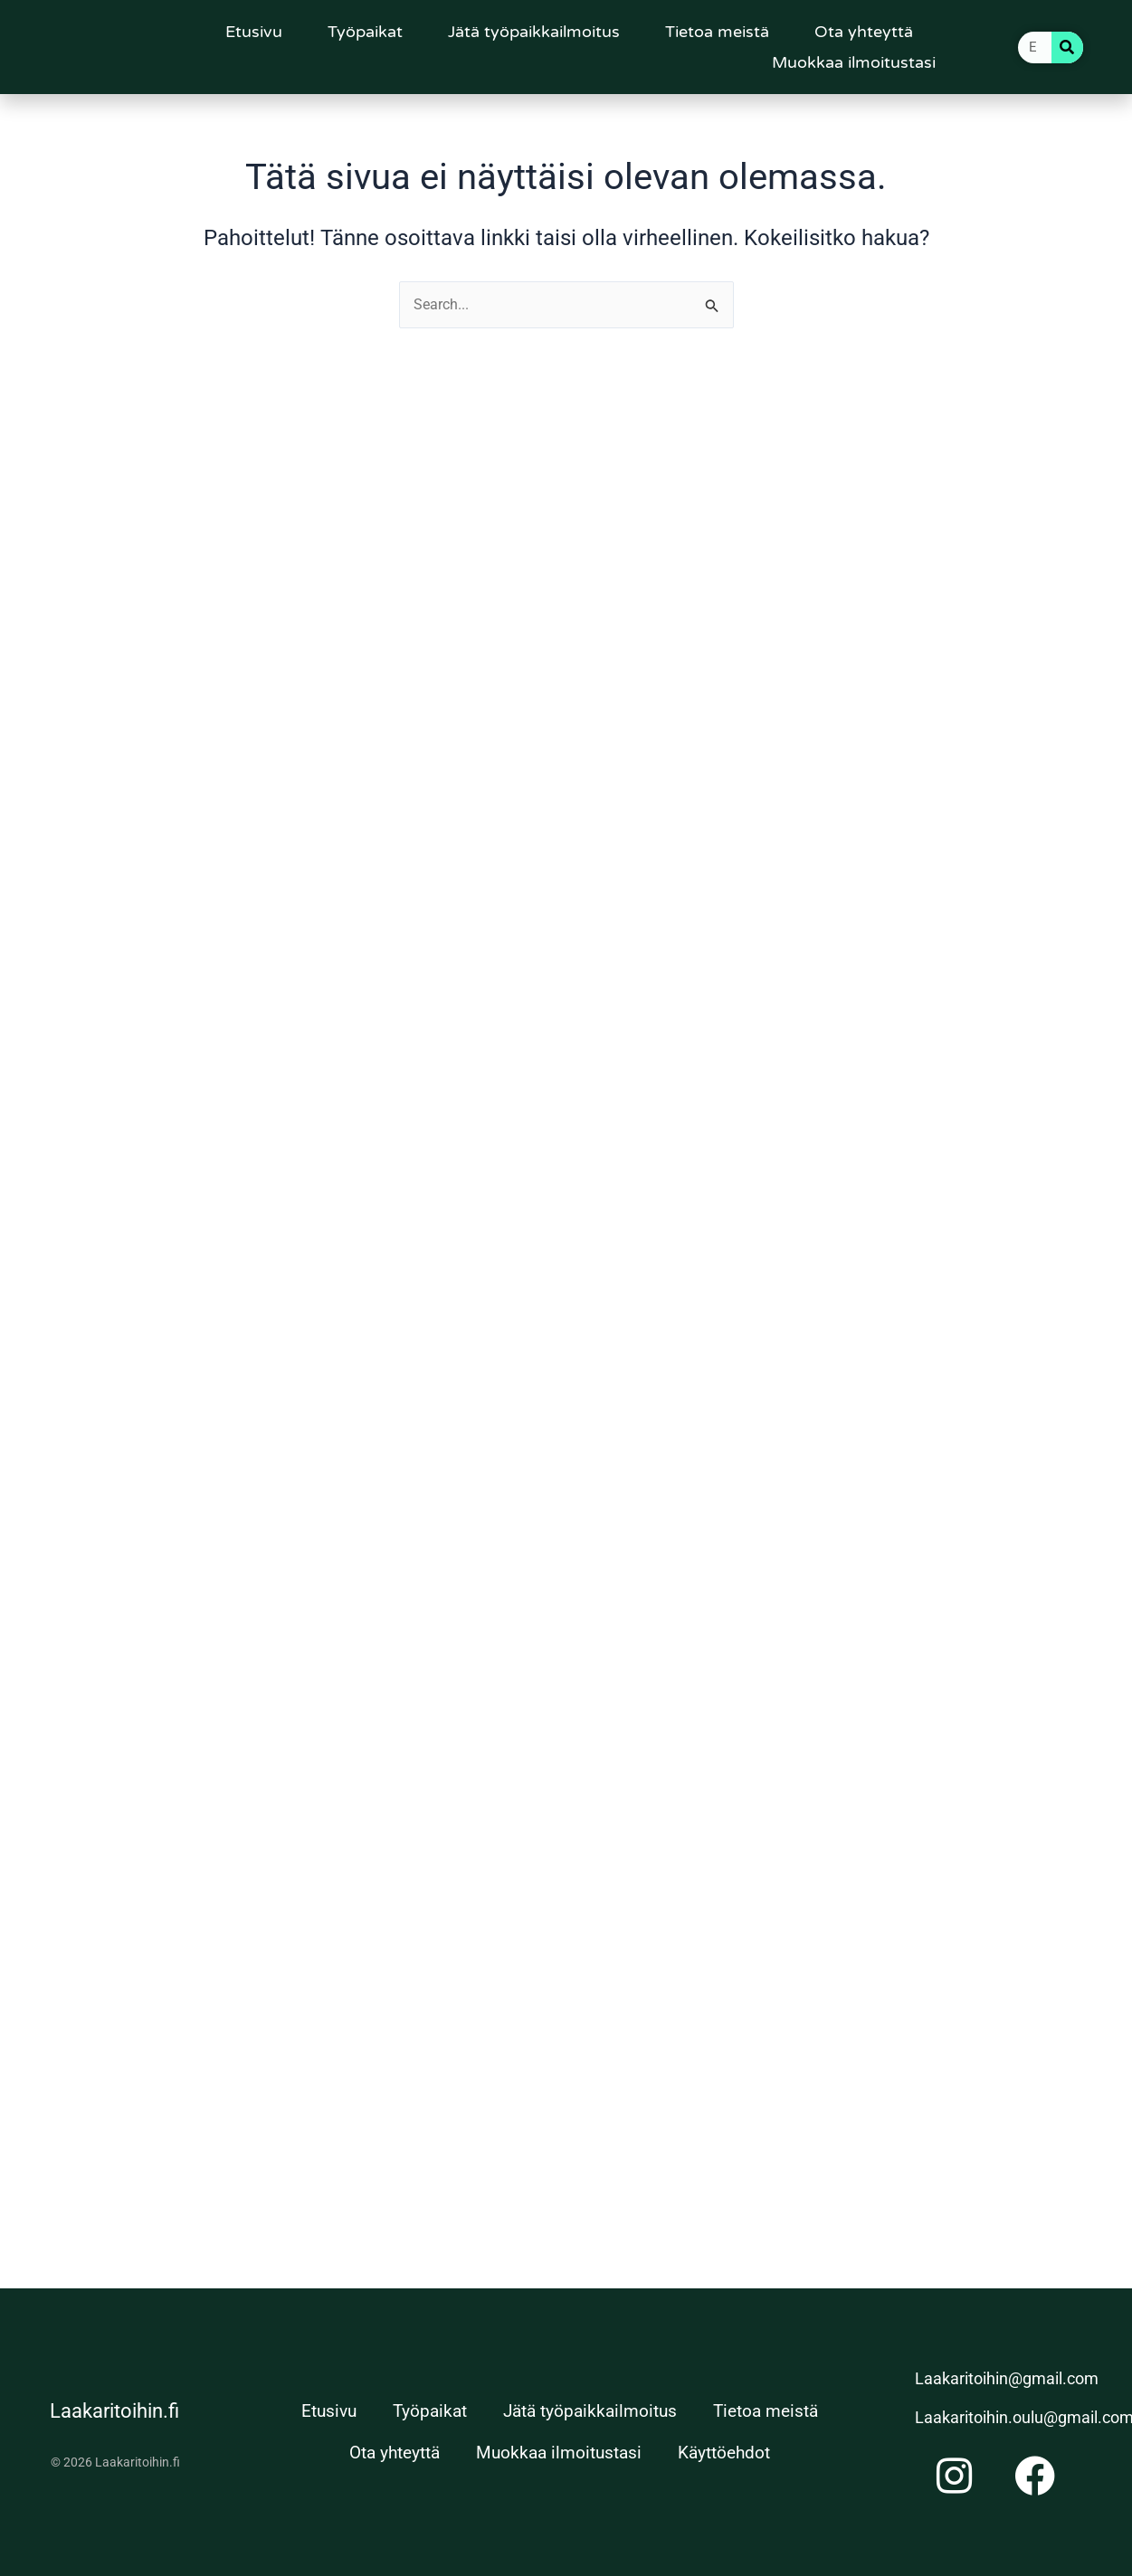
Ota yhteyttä (863, 32)
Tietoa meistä (717, 32)
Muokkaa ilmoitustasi (854, 62)
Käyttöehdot (724, 2452)
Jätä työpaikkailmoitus (534, 32)
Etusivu (253, 32)
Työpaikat (365, 32)
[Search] (1067, 47)
